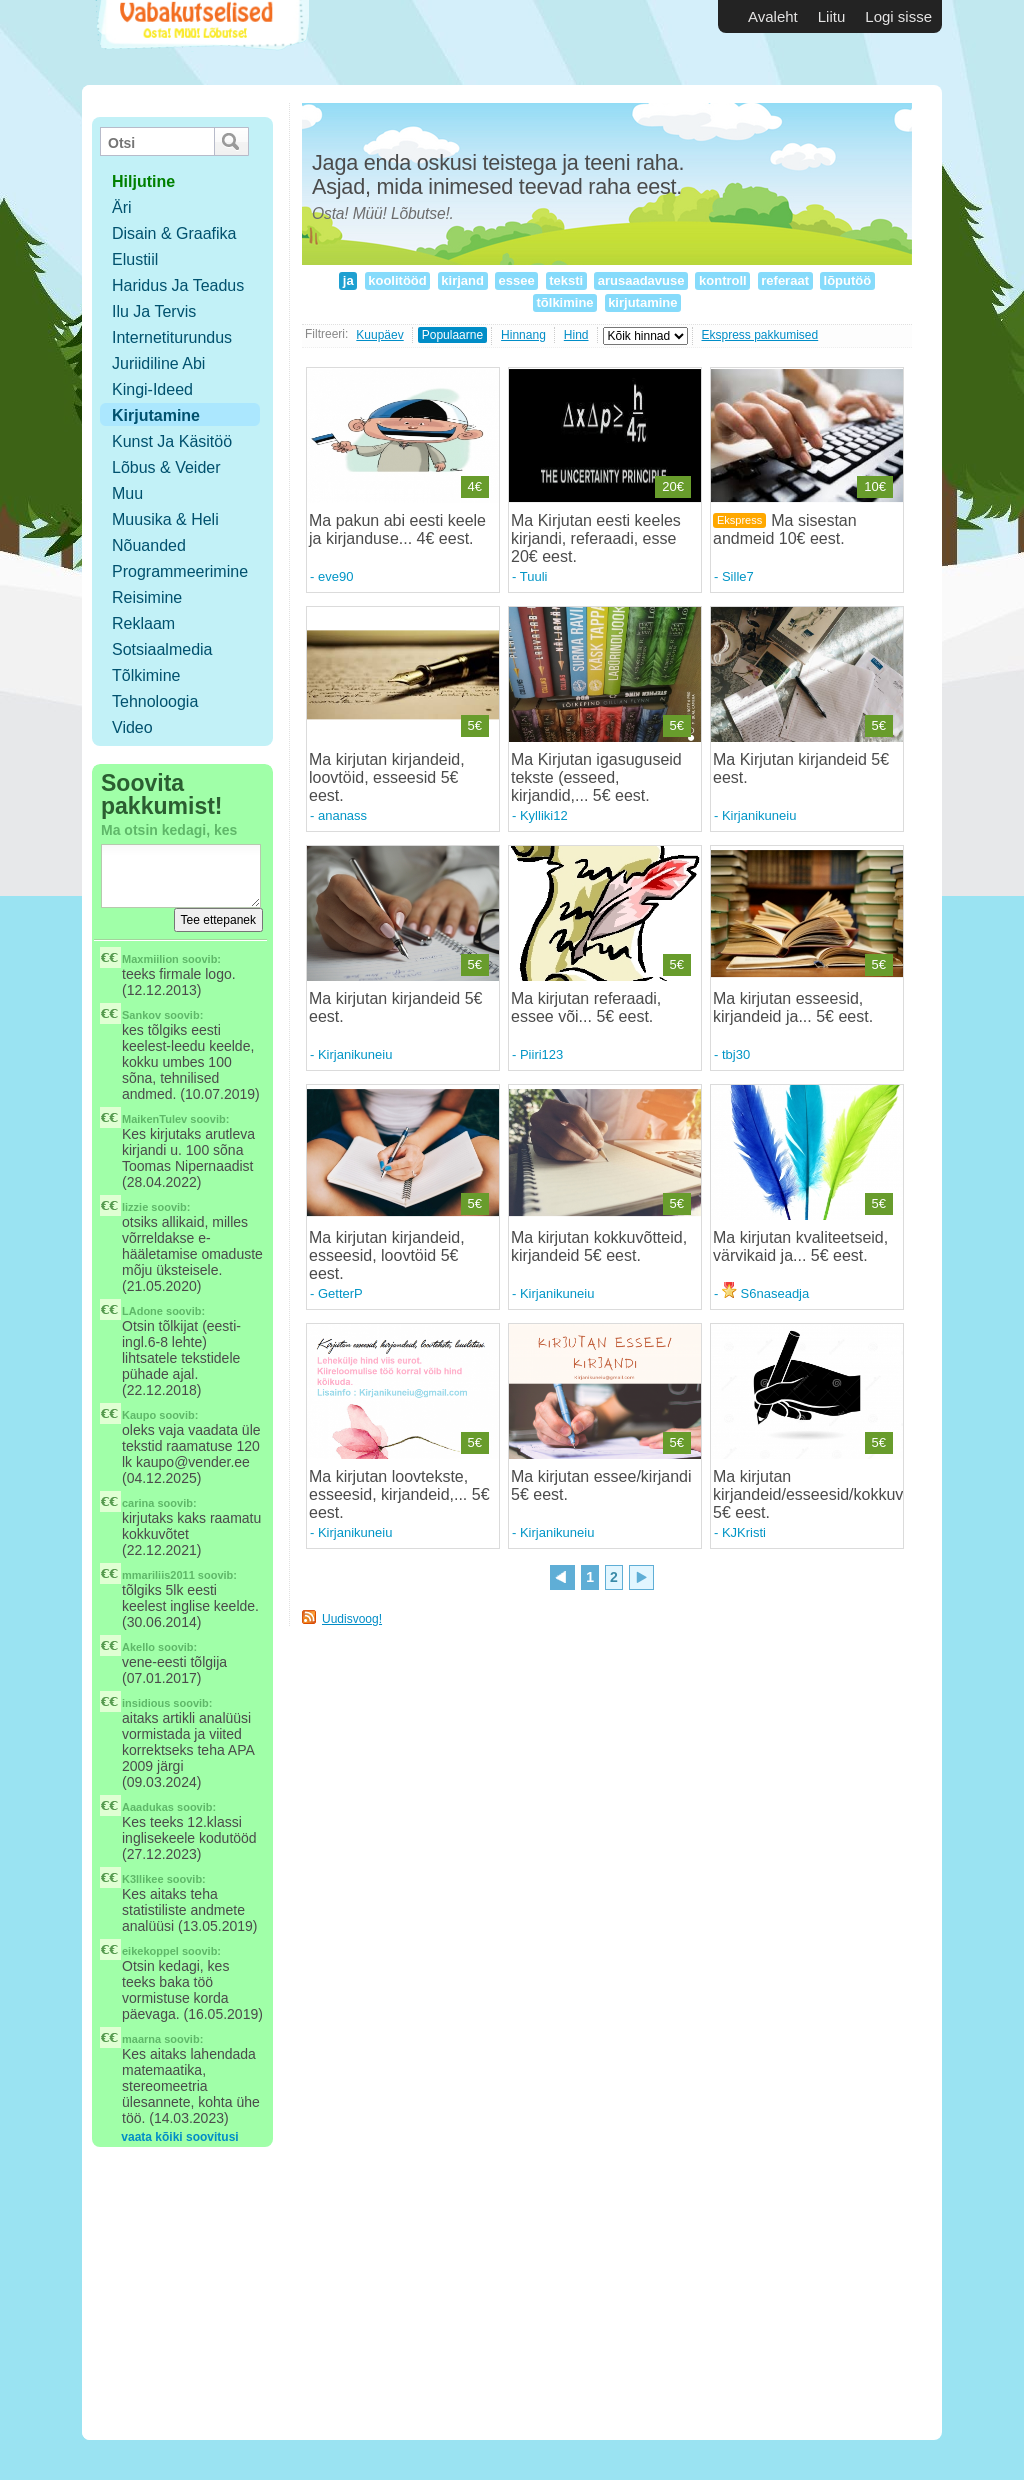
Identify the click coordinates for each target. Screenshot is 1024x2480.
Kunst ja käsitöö (172, 441)
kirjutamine (643, 302)
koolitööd (398, 280)
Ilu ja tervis (154, 311)
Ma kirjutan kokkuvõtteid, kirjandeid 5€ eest (599, 1246)
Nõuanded (149, 545)
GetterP (340, 1293)
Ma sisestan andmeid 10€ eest (785, 529)
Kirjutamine (156, 415)
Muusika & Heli (165, 519)
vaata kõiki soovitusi (179, 2137)
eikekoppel (150, 1951)
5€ (475, 725)
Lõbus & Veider (166, 467)
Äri (122, 207)
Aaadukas (148, 1807)
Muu (127, 493)
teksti (566, 280)
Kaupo (139, 1415)
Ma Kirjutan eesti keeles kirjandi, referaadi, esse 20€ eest (596, 538)
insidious (146, 1703)
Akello (138, 1647)
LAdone (142, 1311)
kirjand (463, 280)
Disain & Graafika (174, 233)
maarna (141, 2039)
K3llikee (143, 1879)
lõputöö (847, 280)
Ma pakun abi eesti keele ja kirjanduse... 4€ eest (397, 529)
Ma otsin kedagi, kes (169, 830)
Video (132, 727)
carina (138, 1503)
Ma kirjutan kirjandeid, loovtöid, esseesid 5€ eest (387, 777)
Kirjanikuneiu (759, 815)
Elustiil (135, 259)
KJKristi (744, 1532)
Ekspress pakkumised (760, 335)
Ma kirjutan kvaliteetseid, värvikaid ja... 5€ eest (800, 1246)
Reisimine (147, 597)
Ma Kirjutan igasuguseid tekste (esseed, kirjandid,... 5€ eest (596, 777)
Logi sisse (898, 16)
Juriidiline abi (158, 363)
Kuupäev (379, 335)
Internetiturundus (172, 337)
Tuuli (534, 576)
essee (516, 280)
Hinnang (523, 335)
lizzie (135, 1207)
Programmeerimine (180, 571)
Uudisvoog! (352, 1619)
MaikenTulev (154, 1119)
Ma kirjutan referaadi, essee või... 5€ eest (586, 1007)
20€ (673, 486)
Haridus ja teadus (178, 285)
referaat (785, 280)
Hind (576, 335)
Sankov (141, 1015)
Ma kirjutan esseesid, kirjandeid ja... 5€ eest (791, 1007)
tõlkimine (565, 302)
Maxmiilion (150, 959)
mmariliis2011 (158, 1575)
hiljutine (143, 181)
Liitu (832, 16)
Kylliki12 (544, 815)
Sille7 (738, 576)
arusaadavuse (641, 280)
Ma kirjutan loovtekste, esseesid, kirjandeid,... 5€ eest (399, 1494)
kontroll (722, 280)
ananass (342, 815)
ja (348, 280)
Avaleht (773, 16)
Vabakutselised (200, 42)
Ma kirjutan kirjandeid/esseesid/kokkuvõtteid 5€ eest (827, 1494)
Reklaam (143, 623)
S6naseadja (765, 1293)
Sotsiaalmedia (162, 649)
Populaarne (452, 335)
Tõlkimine (146, 675)
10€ (875, 486)
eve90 (335, 576)
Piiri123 (541, 1054)
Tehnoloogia (155, 701)
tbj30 (736, 1054)
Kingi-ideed (152, 389)
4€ (475, 486)
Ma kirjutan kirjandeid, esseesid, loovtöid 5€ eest (387, 1255)
